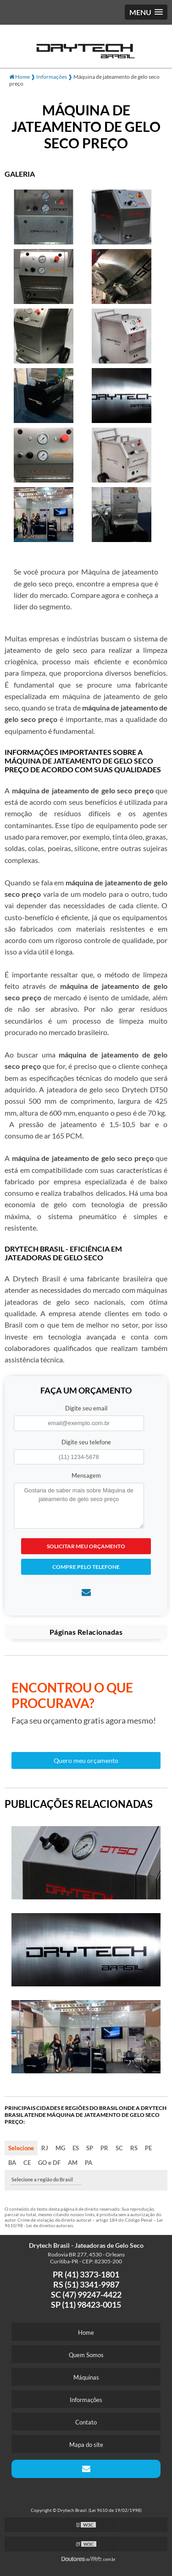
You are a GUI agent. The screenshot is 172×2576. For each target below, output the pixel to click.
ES (75, 2148)
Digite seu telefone (86, 1442)
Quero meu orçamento (86, 1760)
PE (148, 2148)
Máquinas (86, 2377)
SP (89, 2148)
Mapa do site (86, 2444)
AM (73, 2162)
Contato (86, 2422)
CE (27, 2162)
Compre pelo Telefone (86, 1566)
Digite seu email (86, 1408)
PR (104, 2148)
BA (12, 2162)
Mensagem (86, 1475)
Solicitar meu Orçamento (86, 1546)
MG (60, 2148)
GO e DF (49, 2162)
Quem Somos (86, 2355)
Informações (86, 2399)
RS (134, 2148)
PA (88, 2162)
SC (119, 2148)
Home (86, 2332)
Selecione (21, 2148)
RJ (44, 2148)
